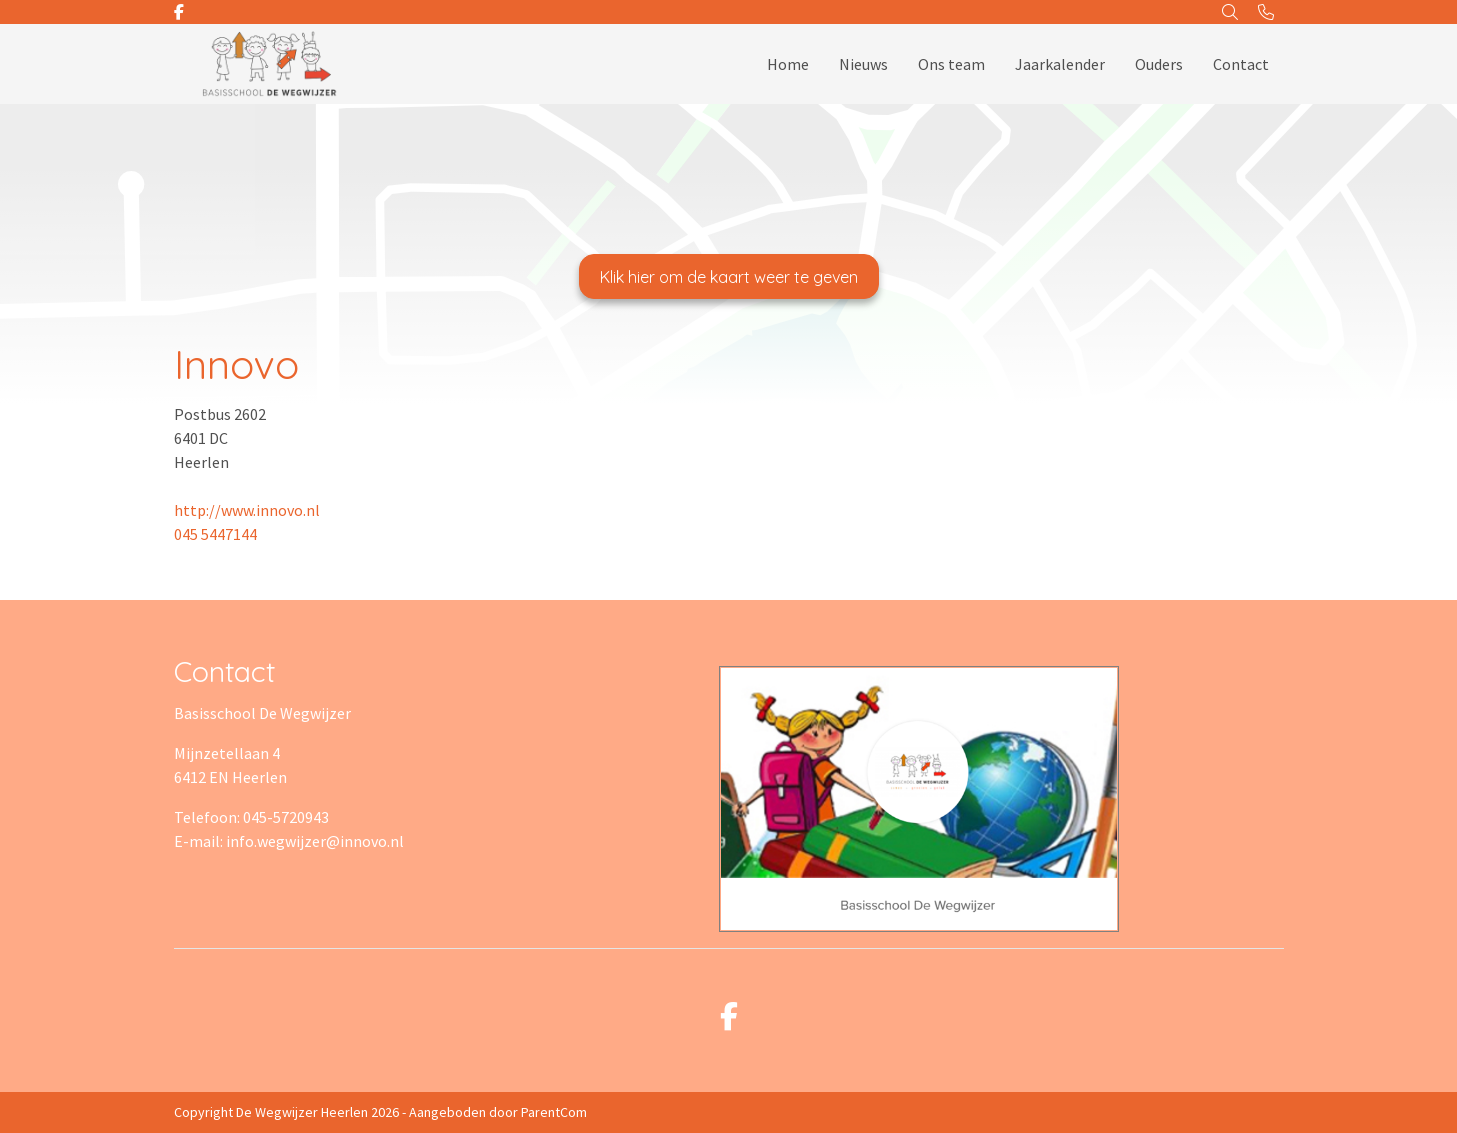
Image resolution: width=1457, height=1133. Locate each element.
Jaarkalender (1060, 64)
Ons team (951, 64)
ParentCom (554, 1112)
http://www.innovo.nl (247, 510)
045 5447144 (215, 534)
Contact (1241, 64)
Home (788, 64)
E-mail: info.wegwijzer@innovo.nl (289, 841)
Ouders (1159, 64)
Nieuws (863, 64)
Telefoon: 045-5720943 (251, 817)
